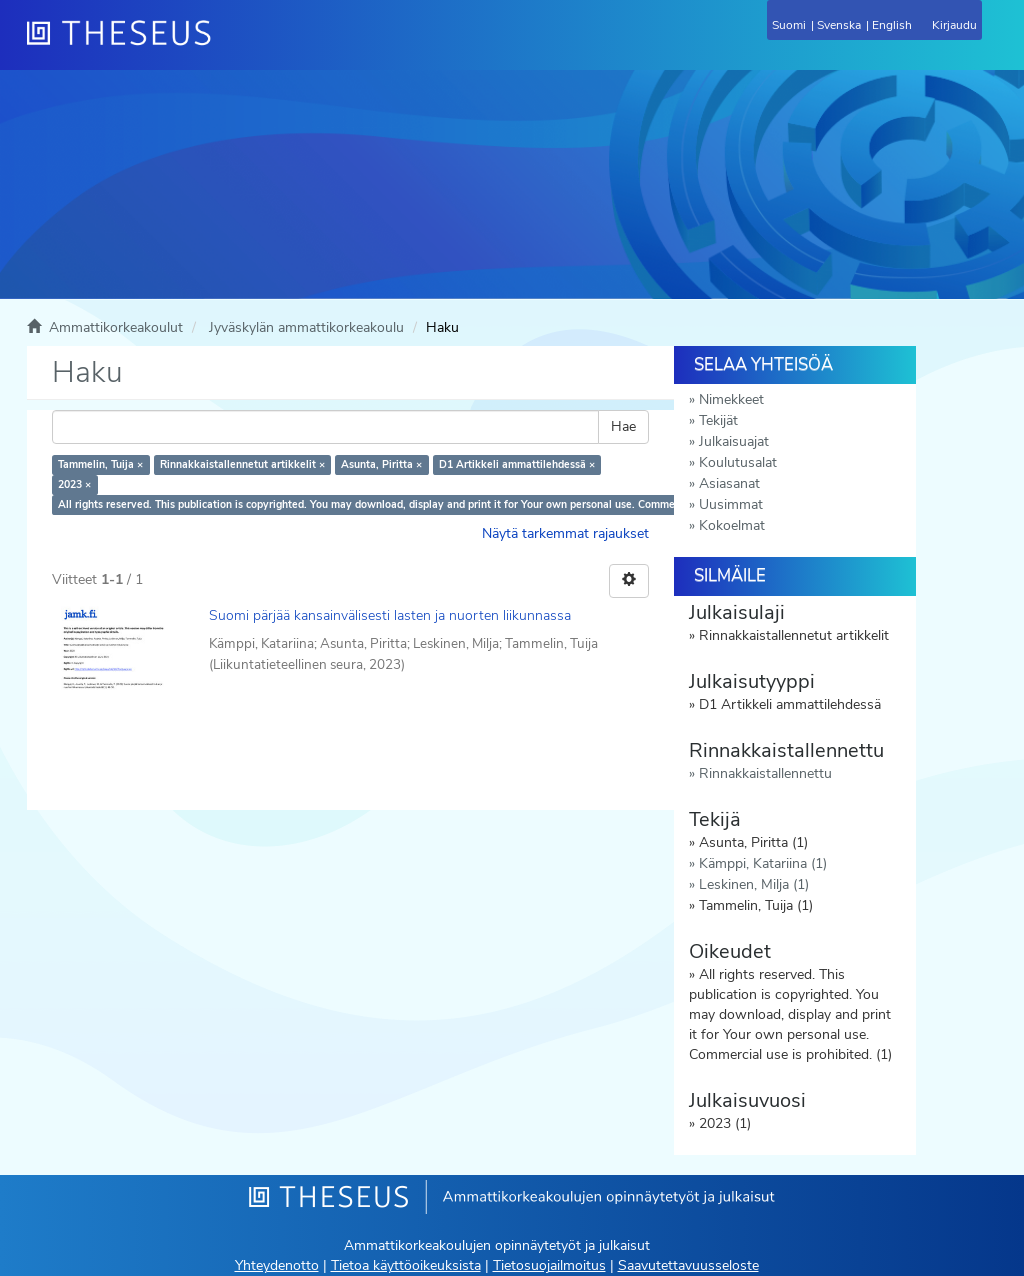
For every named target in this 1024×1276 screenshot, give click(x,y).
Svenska (839, 25)
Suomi (789, 25)
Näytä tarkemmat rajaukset (565, 533)
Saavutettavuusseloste (688, 1265)
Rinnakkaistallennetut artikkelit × (242, 464)
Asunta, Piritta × (381, 464)
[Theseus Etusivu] (227, 45)
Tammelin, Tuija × (100, 464)
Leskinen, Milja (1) (754, 884)
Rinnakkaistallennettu (765, 773)
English (892, 25)
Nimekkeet (731, 399)
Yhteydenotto (277, 1265)
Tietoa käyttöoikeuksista (406, 1265)
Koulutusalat (738, 462)
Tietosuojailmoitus (549, 1265)
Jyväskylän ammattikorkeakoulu (306, 327)
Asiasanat (729, 483)
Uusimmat (731, 504)
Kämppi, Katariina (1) (763, 863)
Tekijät (718, 420)
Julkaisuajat (734, 441)
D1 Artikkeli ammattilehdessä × (517, 464)
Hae (623, 426)
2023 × (74, 484)
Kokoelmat (732, 525)
